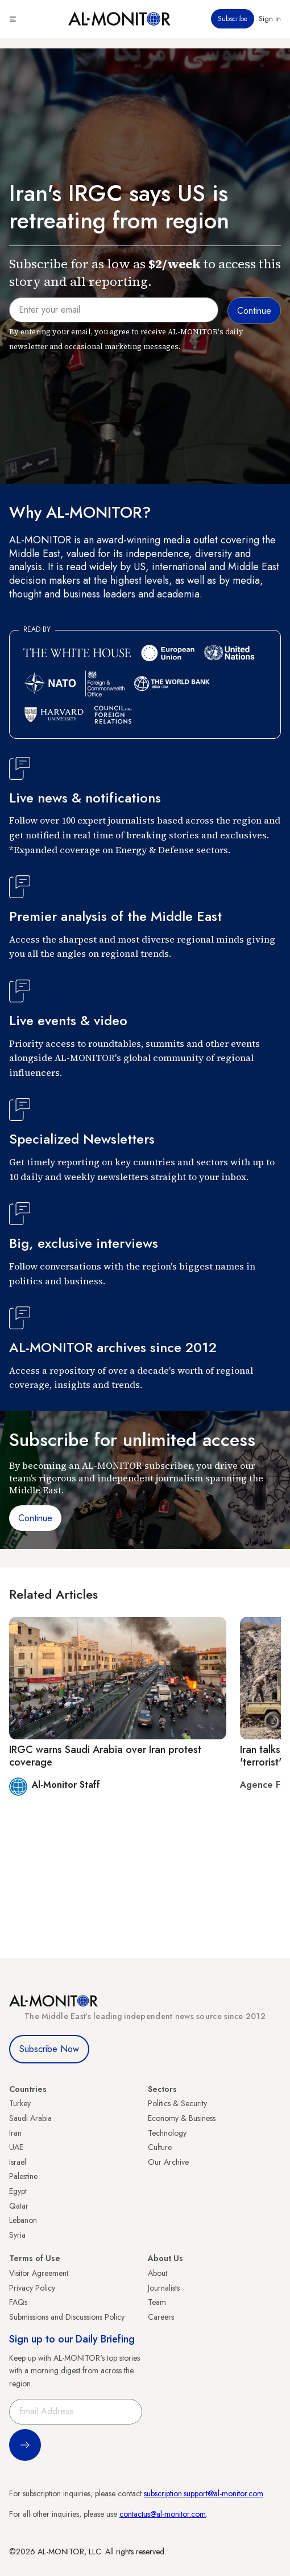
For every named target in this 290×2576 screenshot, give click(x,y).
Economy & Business (182, 2118)
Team (157, 2302)
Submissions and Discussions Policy (67, 2317)
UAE (16, 2147)
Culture (160, 2147)
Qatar (18, 2205)
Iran (15, 2133)
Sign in (270, 19)
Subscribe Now (49, 2048)
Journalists (164, 2288)
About (157, 2273)
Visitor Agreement (38, 2273)
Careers (161, 2317)
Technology (167, 2133)
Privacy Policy (32, 2288)
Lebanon (23, 2220)
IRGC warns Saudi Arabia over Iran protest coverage (105, 1756)
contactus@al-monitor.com (162, 2514)
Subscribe (232, 19)
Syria (17, 2235)
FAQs (18, 2302)
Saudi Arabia (30, 2118)
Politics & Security (177, 2103)
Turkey (20, 2103)
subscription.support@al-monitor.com (203, 2493)
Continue (35, 1518)
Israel (17, 2162)
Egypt (18, 2191)
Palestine (23, 2176)
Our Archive (168, 2162)
